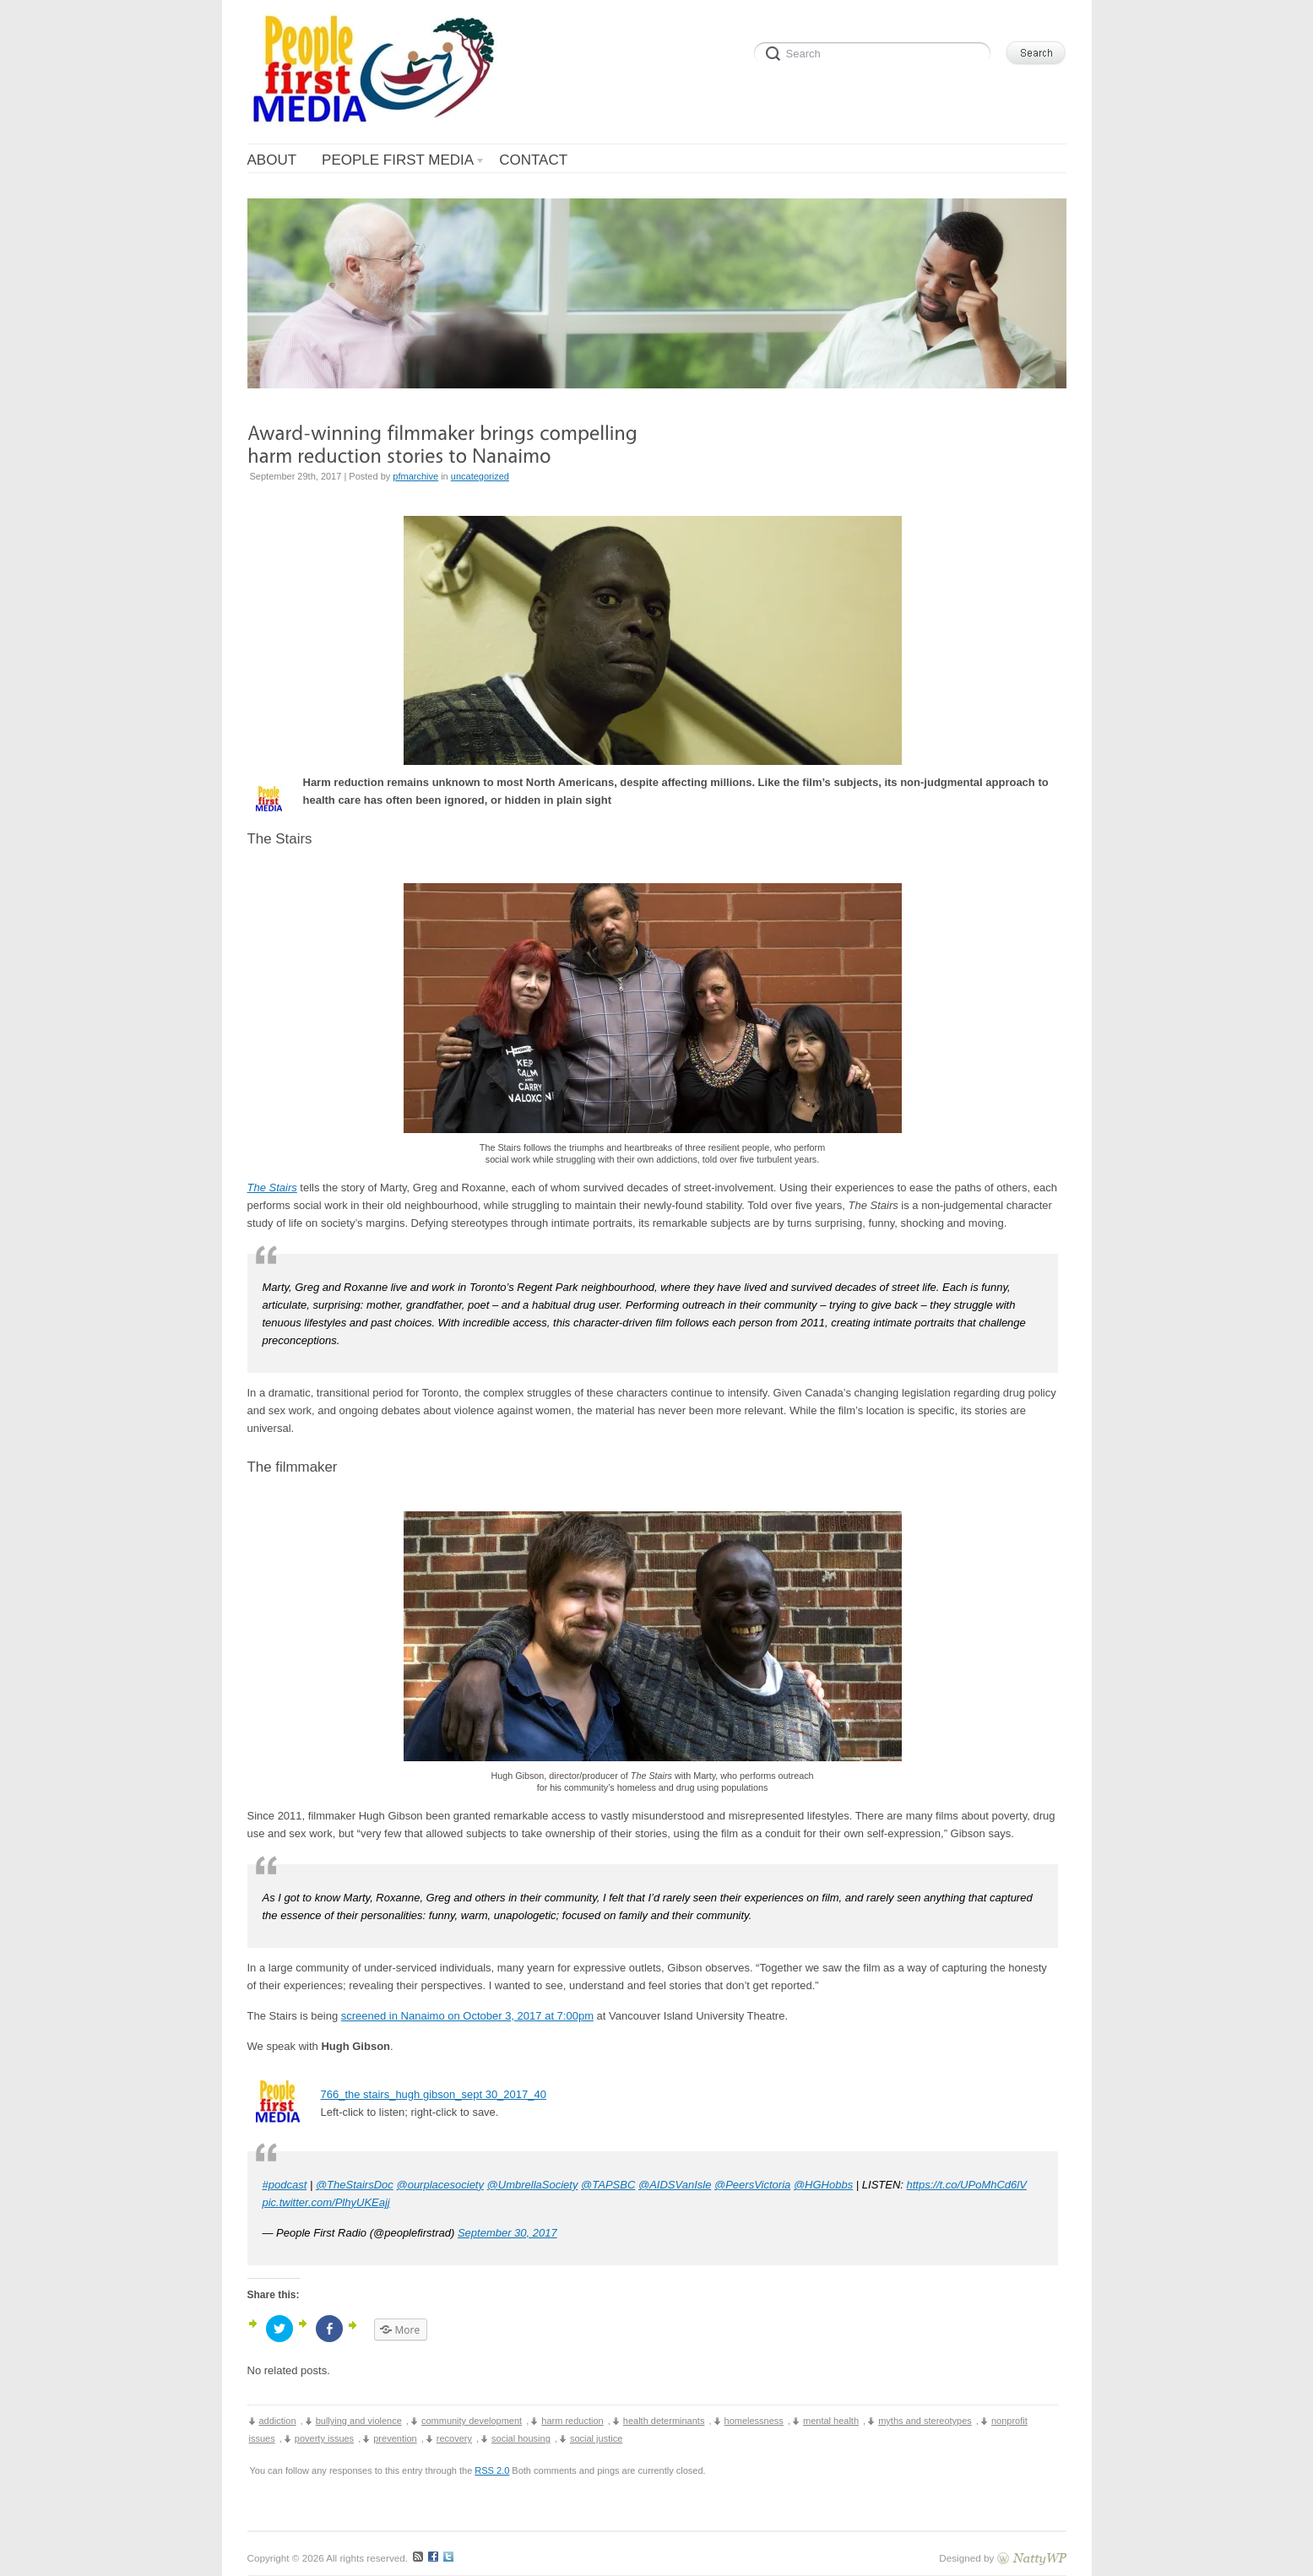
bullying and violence (359, 2421)
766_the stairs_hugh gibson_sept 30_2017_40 (433, 2094)
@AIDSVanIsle (674, 2184)
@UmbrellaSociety (532, 2184)
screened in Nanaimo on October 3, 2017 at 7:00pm (467, 2015)
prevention (394, 2438)
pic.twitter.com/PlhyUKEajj (326, 2202)
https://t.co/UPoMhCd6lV (967, 2184)
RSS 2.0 (492, 2470)
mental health (831, 2421)
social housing (521, 2438)
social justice (596, 2438)
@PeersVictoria (752, 2184)
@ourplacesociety (440, 2184)
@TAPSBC (608, 2184)
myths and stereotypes (925, 2421)
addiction (277, 2421)
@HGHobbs (823, 2184)
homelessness (754, 2421)
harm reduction (572, 2421)
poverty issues (324, 2438)
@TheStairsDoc (354, 2184)
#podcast (285, 2184)
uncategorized (480, 476)
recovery (454, 2438)
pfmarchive (415, 476)
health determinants (664, 2421)
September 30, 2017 (507, 2232)
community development (471, 2421)
